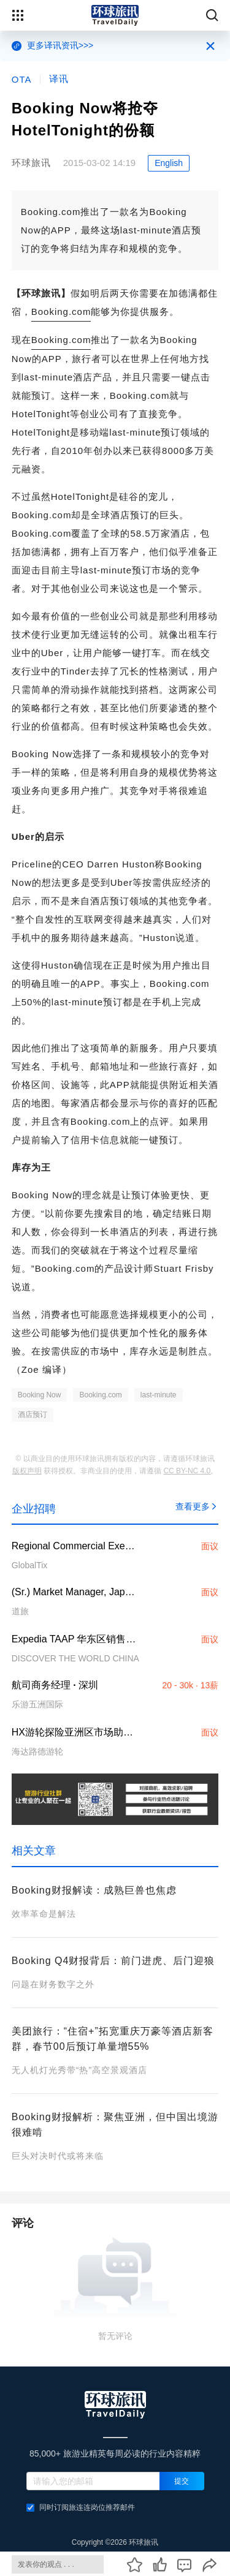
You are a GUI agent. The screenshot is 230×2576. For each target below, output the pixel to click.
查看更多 (196, 1506)
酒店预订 (32, 1414)
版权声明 (27, 1471)
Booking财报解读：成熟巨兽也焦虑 (94, 1890)
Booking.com (61, 311)
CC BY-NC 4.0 (186, 1471)
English (169, 163)
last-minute (158, 1395)
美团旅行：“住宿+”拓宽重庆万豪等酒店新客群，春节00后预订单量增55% (112, 2039)
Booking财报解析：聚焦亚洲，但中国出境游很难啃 (115, 2124)
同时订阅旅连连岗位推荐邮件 (80, 2507)
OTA (22, 79)
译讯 (59, 79)
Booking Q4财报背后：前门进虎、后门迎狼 (113, 1960)
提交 (181, 2481)
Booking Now (39, 1395)
